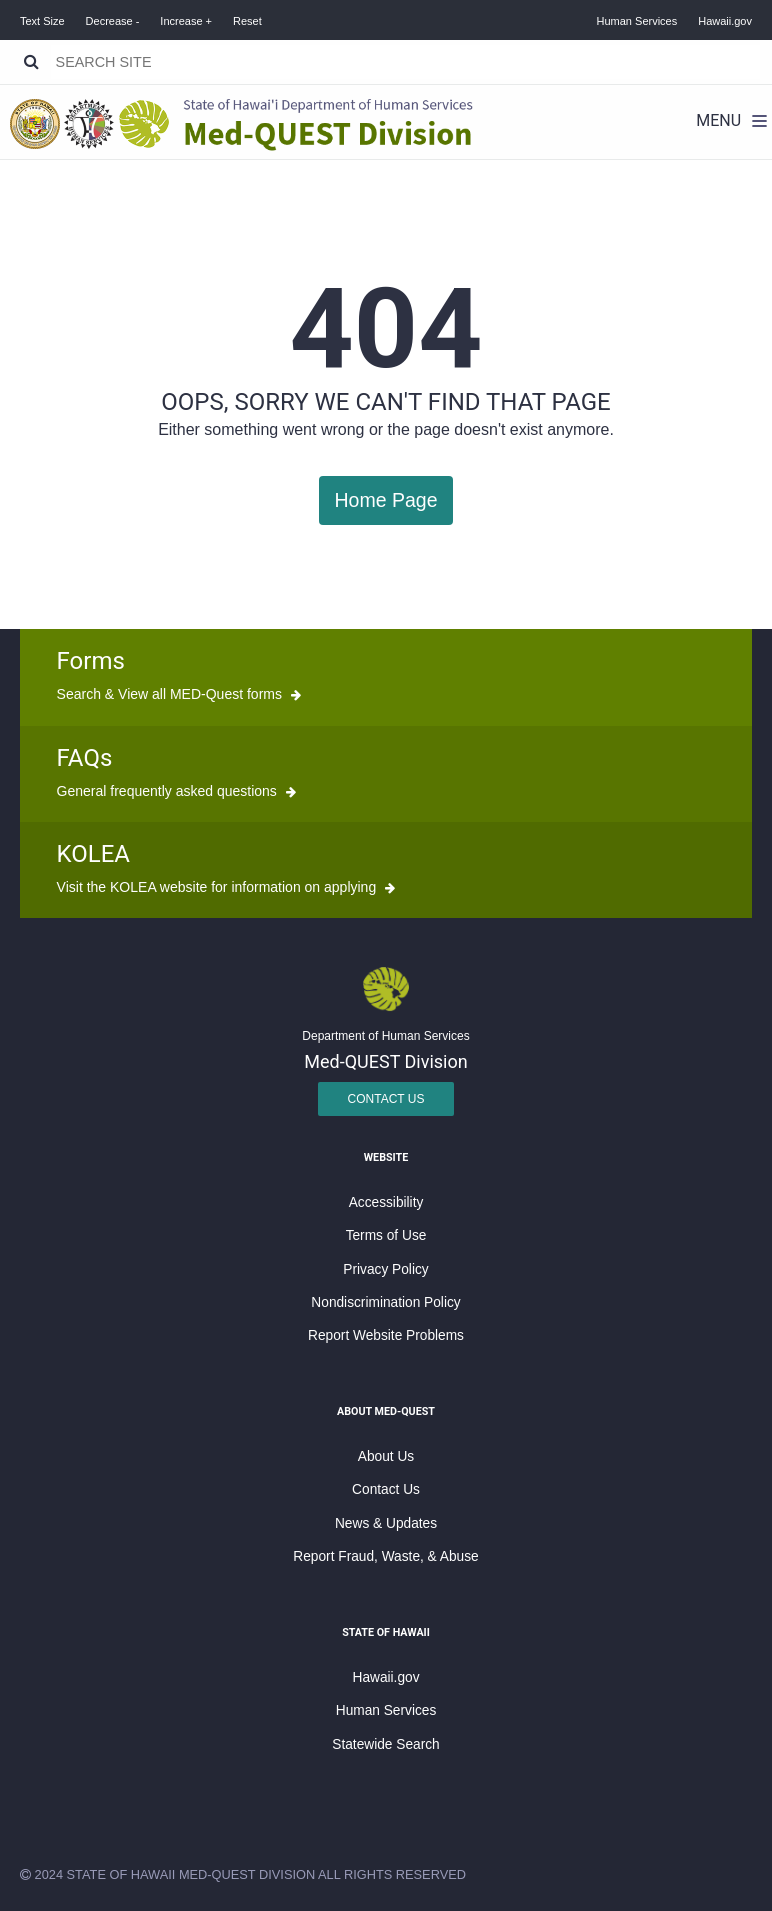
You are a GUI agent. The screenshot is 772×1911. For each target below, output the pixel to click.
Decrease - (113, 21)
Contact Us (386, 1097)
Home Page (385, 499)
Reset (247, 21)
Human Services (637, 21)
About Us (386, 1455)
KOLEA (93, 853)
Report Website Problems (386, 1334)
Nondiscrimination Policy (385, 1301)
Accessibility (386, 1201)
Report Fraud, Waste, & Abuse (385, 1555)
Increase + (186, 21)
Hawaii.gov (725, 21)
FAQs (85, 756)
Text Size (42, 21)
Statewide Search (385, 1742)
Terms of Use (386, 1234)
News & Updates (386, 1521)
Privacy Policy (385, 1267)
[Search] (31, 62)
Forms (91, 660)
